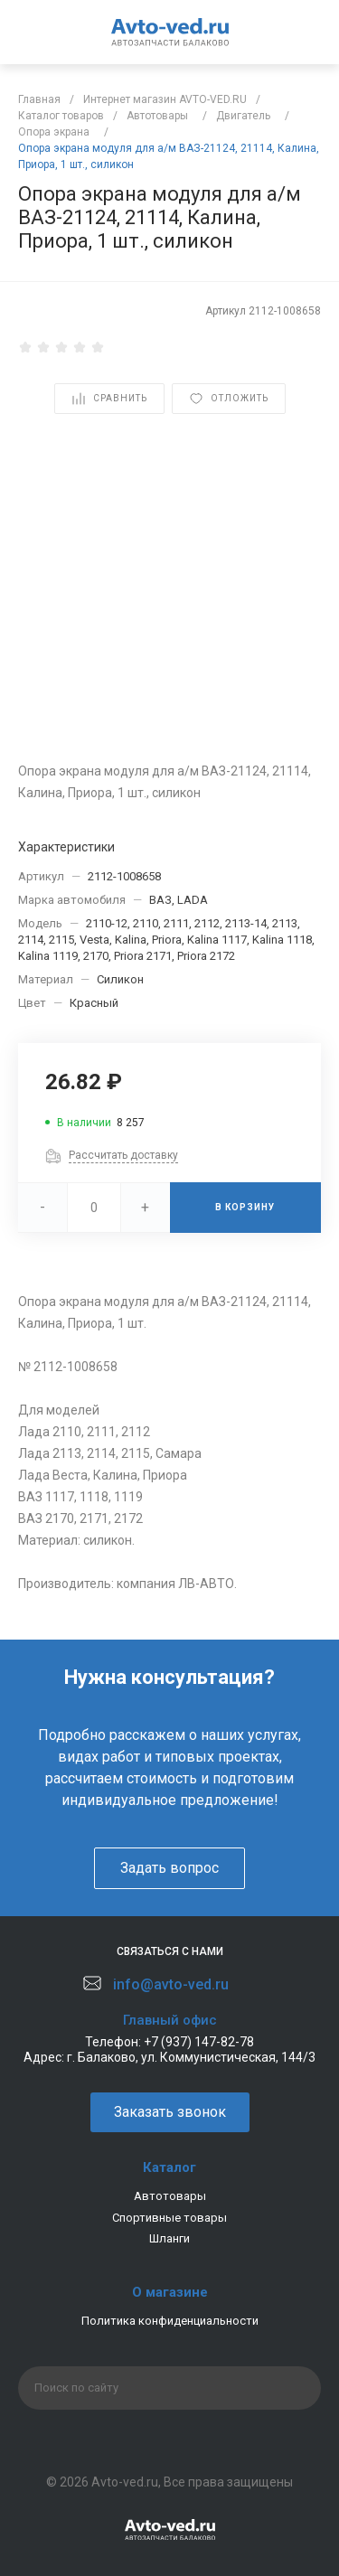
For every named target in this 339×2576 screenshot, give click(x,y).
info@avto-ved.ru (171, 1984)
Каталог (169, 2167)
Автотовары (170, 2196)
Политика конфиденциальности (170, 2320)
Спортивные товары (169, 2217)
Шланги (169, 2238)
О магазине (170, 2292)
